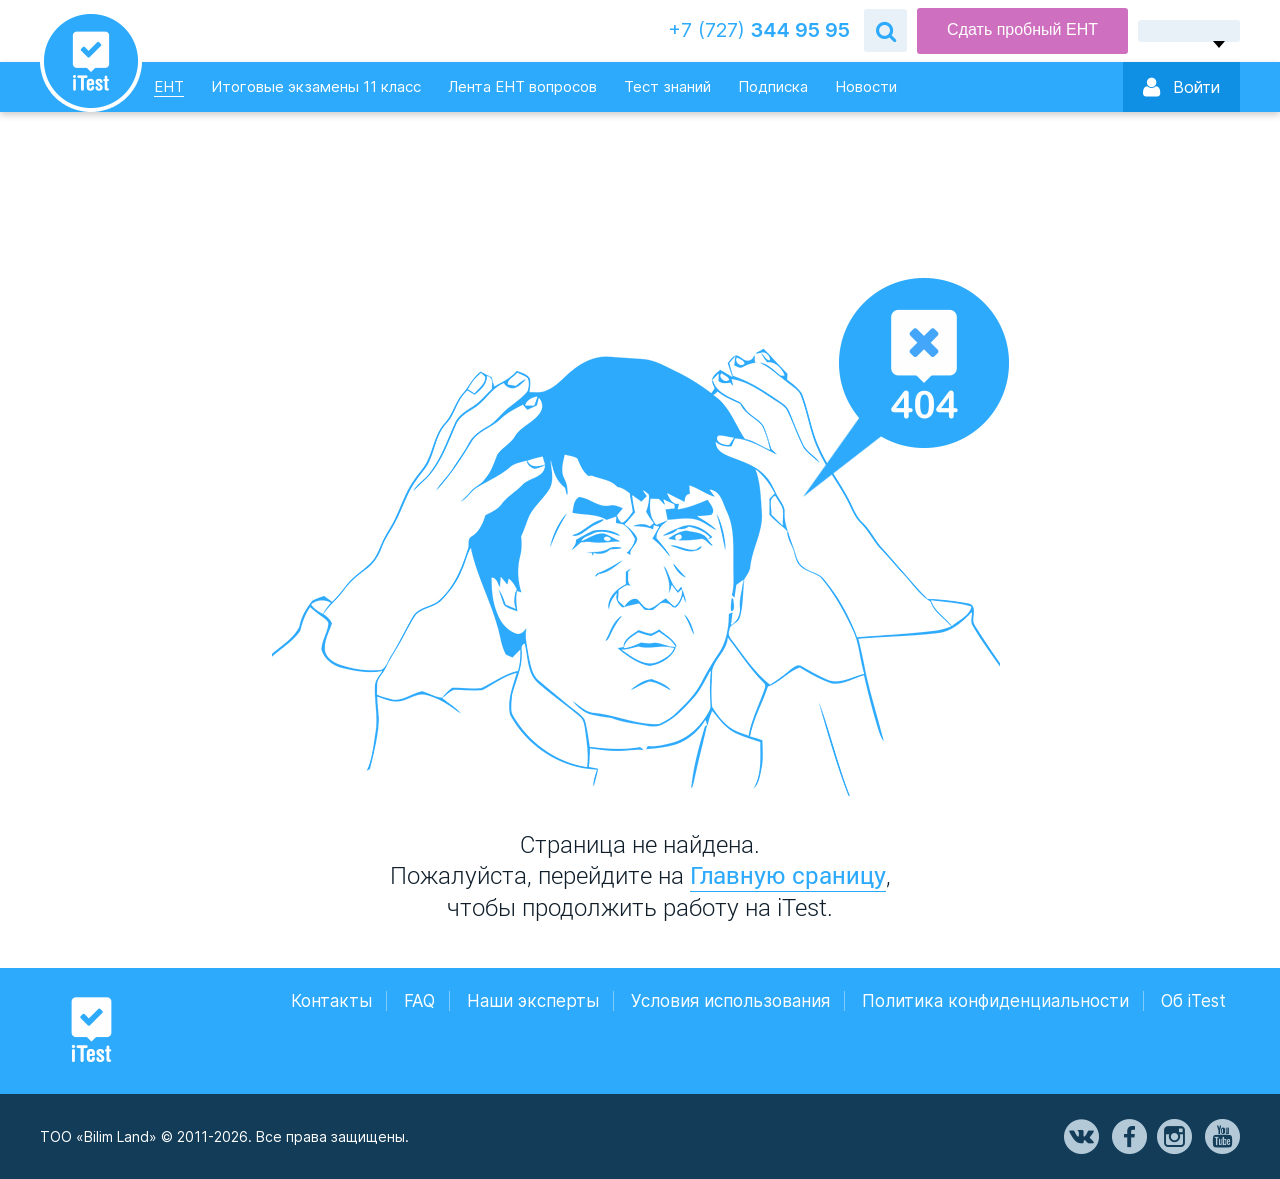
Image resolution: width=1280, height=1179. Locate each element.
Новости (866, 86)
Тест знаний (667, 86)
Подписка (773, 86)
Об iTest (1193, 1001)
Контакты (331, 1001)
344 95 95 (759, 30)
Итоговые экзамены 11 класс (316, 86)
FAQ (419, 1001)
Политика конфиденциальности (995, 1001)
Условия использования (730, 1001)
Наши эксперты (533, 1001)
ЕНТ (169, 86)
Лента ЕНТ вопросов (522, 86)
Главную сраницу (788, 875)
